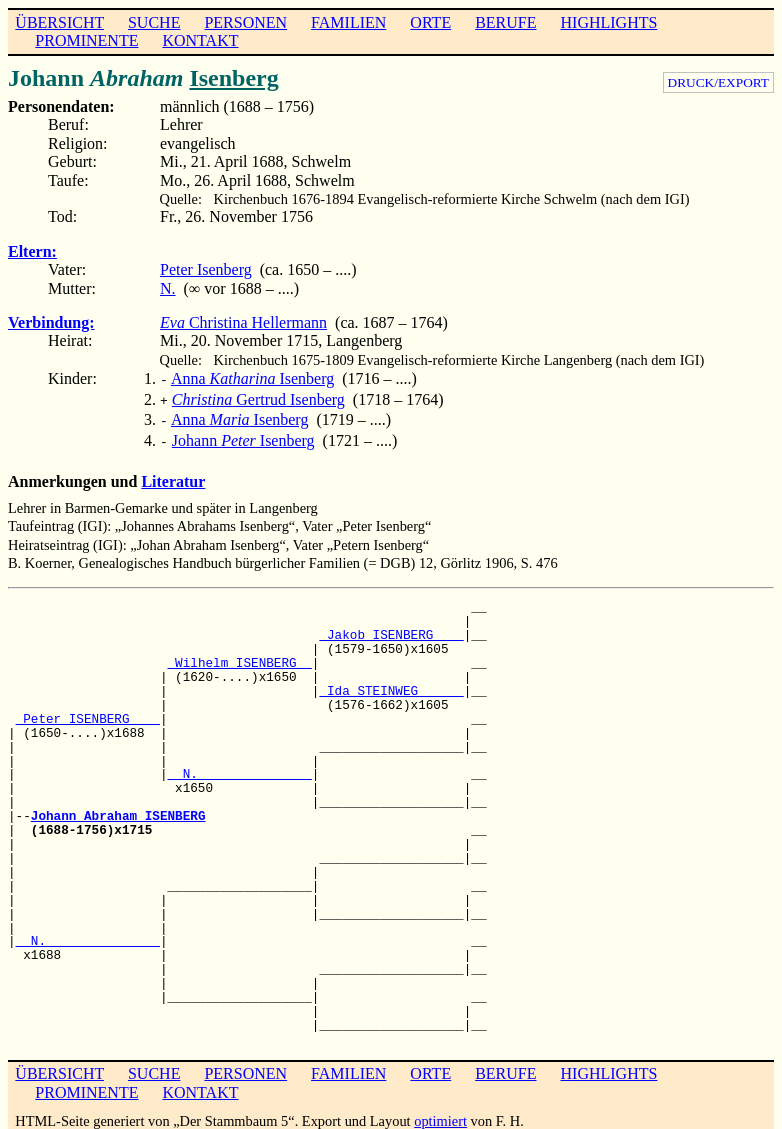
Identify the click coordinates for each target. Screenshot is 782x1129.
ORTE (430, 22)
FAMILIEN (348, 22)
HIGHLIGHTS (609, 22)
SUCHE (154, 22)
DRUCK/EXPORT (718, 82)
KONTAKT (200, 40)
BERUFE (505, 22)
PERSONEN (245, 22)
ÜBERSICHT (59, 22)
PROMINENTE (86, 40)
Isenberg (233, 78)
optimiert (440, 1113)
